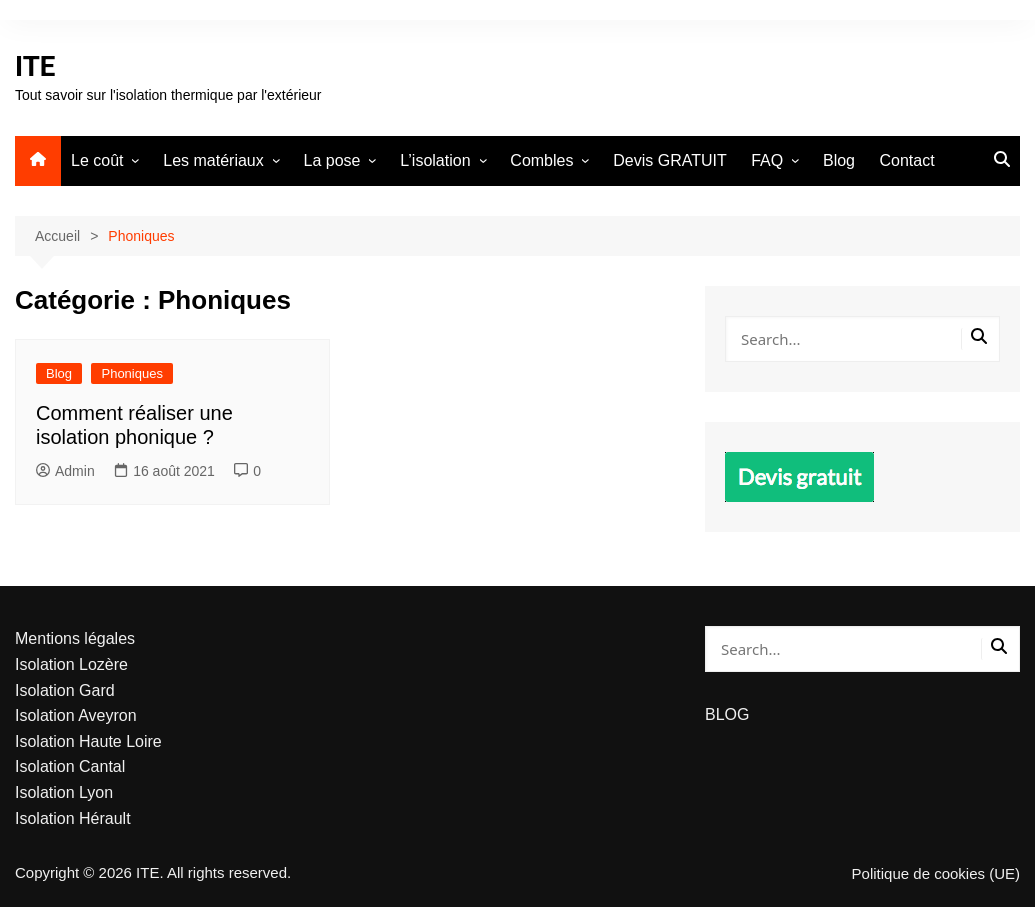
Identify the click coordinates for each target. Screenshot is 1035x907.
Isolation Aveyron (76, 715)
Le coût (97, 160)
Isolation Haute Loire (88, 741)
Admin (65, 471)
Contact (906, 160)
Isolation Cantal (70, 766)
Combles (541, 160)
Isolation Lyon (64, 792)
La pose (332, 160)
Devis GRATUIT (669, 160)
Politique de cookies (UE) (936, 874)
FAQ (767, 160)
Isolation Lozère (71, 664)
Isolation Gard (65, 690)
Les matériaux (213, 160)
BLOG (727, 714)
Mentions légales (75, 638)
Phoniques (131, 373)
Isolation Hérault (73, 818)
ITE (35, 66)
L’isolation (435, 160)
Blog (839, 160)
